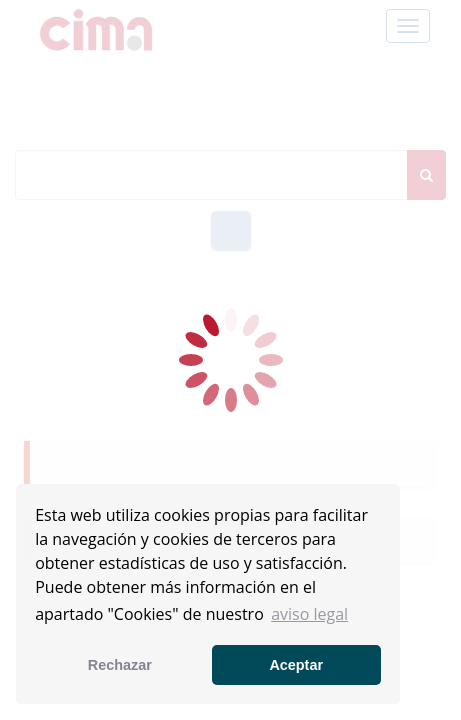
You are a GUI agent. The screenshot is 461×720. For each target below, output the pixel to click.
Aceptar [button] (296, 665)
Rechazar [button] (120, 665)
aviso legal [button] (309, 614)
